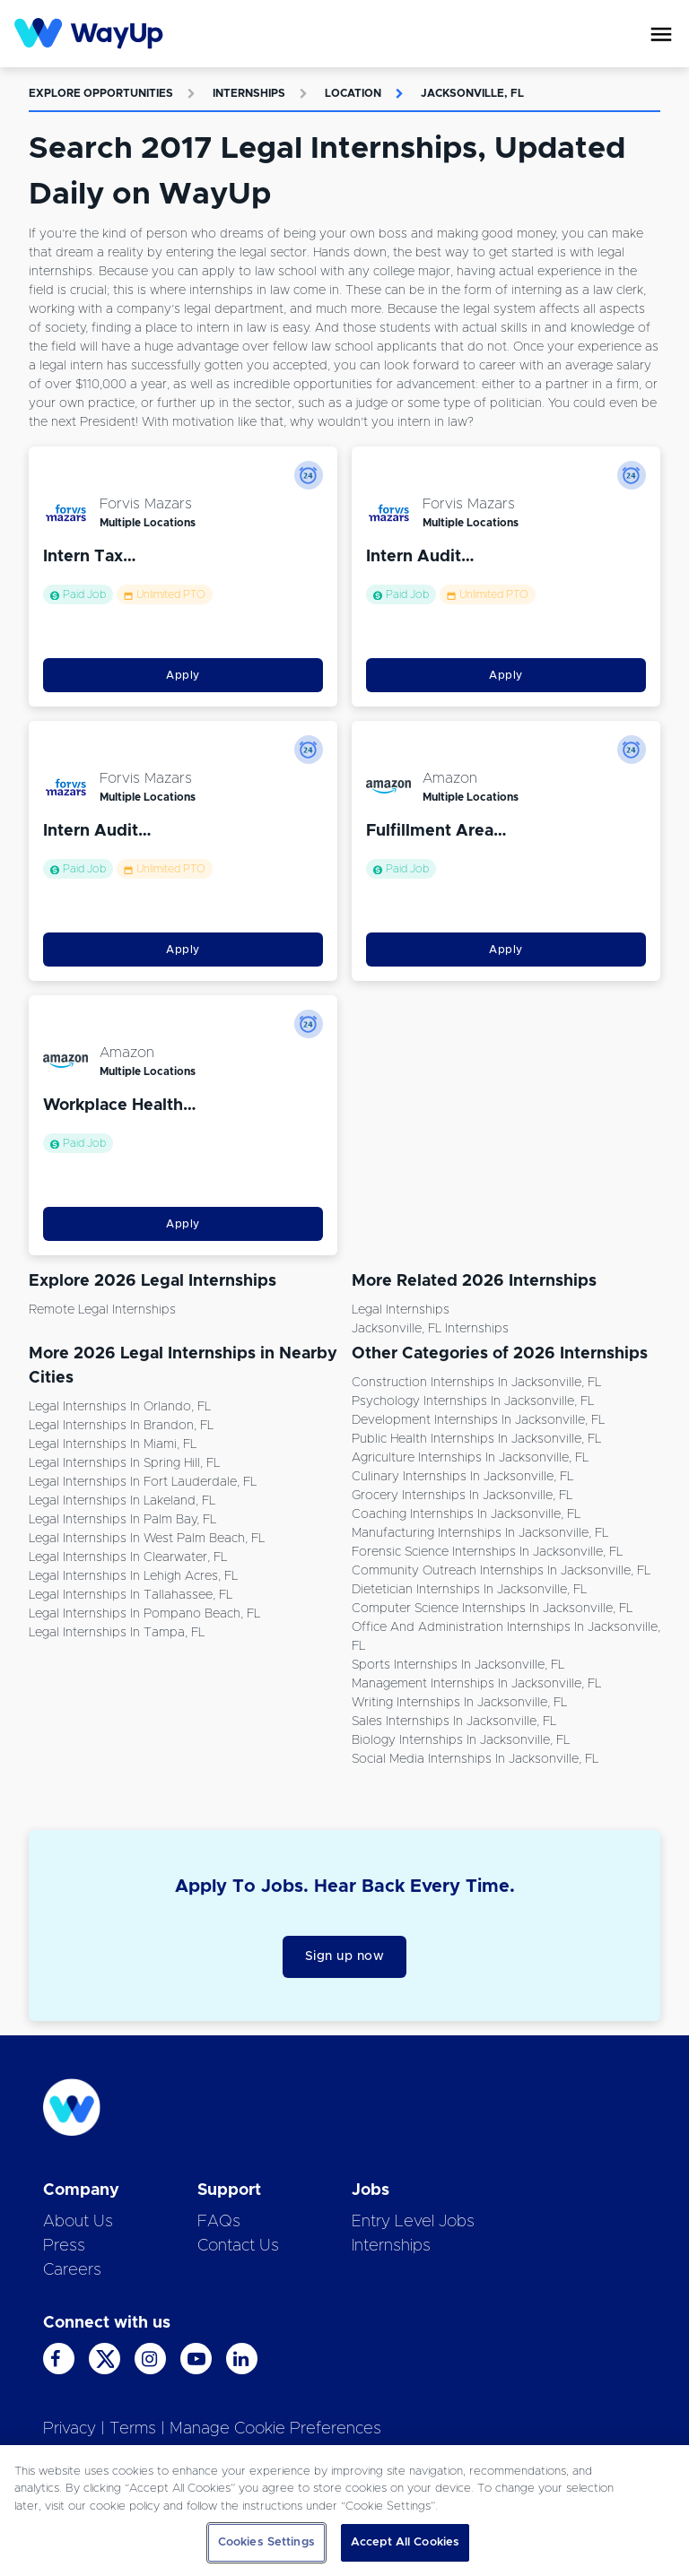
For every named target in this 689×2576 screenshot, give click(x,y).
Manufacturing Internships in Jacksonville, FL (480, 1533)
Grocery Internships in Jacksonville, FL (462, 1495)
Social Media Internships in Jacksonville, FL (475, 1759)
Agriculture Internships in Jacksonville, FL (470, 1458)
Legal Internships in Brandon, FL (121, 1425)
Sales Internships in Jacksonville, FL (454, 1721)
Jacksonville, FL (472, 93)
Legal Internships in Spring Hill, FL (124, 1463)
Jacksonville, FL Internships (430, 1329)
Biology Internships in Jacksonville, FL (461, 1740)
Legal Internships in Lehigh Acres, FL (133, 1576)
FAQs (218, 2222)
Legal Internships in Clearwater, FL (128, 1557)
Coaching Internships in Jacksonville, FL (466, 1514)
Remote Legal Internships (102, 1310)
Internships (249, 93)
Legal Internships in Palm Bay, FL (122, 1520)
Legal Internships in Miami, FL (112, 1444)
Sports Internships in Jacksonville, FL (458, 1665)
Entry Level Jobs (413, 2222)
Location (353, 93)
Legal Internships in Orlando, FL (120, 1407)
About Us (78, 2222)
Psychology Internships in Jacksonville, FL (473, 1401)
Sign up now (345, 1956)
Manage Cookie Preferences (275, 2429)
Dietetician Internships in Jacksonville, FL (469, 1589)
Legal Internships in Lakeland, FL (122, 1501)
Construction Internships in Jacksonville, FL (476, 1382)
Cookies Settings (266, 2542)
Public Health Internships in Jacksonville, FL (476, 1439)
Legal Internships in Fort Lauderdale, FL (143, 1482)
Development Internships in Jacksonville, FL (478, 1420)
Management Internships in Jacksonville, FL (476, 1684)
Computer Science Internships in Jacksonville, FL (492, 1608)
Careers (72, 2270)
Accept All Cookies (405, 2542)
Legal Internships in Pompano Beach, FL (144, 1614)
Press (64, 2246)
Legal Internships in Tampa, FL (117, 1632)
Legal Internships (400, 1310)
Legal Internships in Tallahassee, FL (130, 1595)
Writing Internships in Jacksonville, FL (459, 1702)
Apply (183, 675)
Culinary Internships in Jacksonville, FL (462, 1476)
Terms (132, 2429)
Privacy (69, 2429)
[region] (344, 2510)
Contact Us (238, 2246)
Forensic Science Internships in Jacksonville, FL (487, 1552)
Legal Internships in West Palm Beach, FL (147, 1538)
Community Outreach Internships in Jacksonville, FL (501, 1571)
